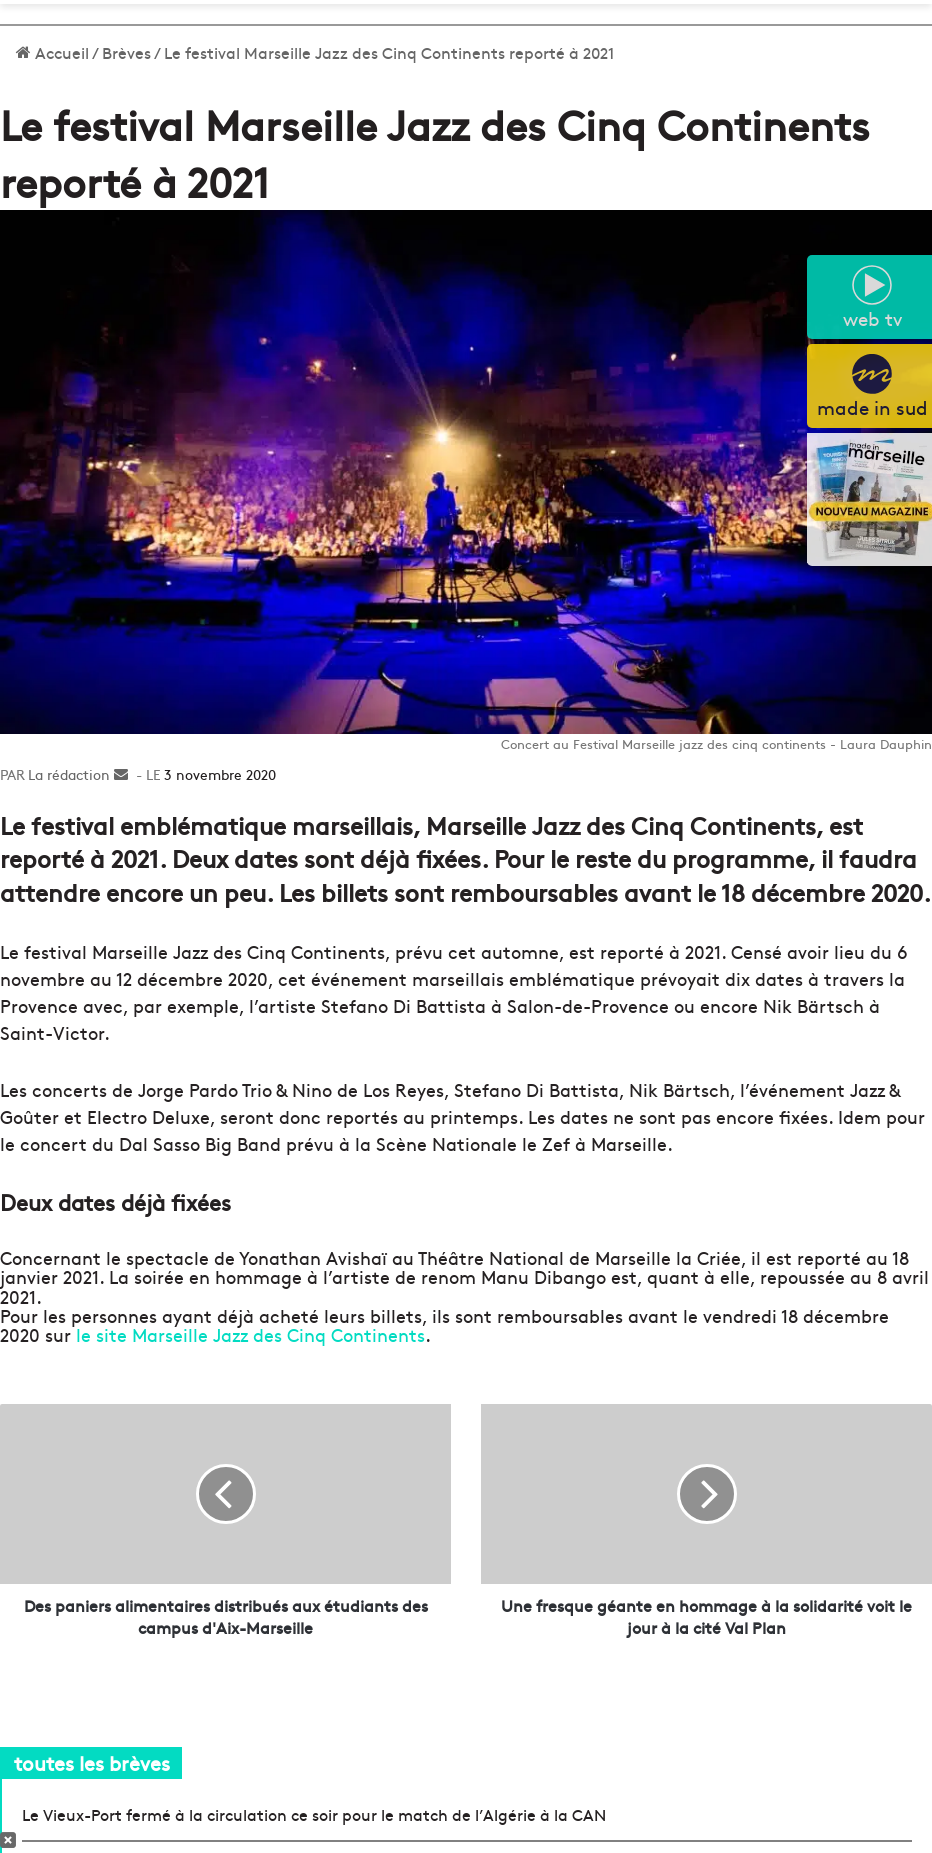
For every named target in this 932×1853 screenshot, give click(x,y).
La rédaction (69, 774)
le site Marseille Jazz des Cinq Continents (250, 1334)
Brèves (126, 52)
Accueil (52, 52)
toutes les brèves (92, 1762)
